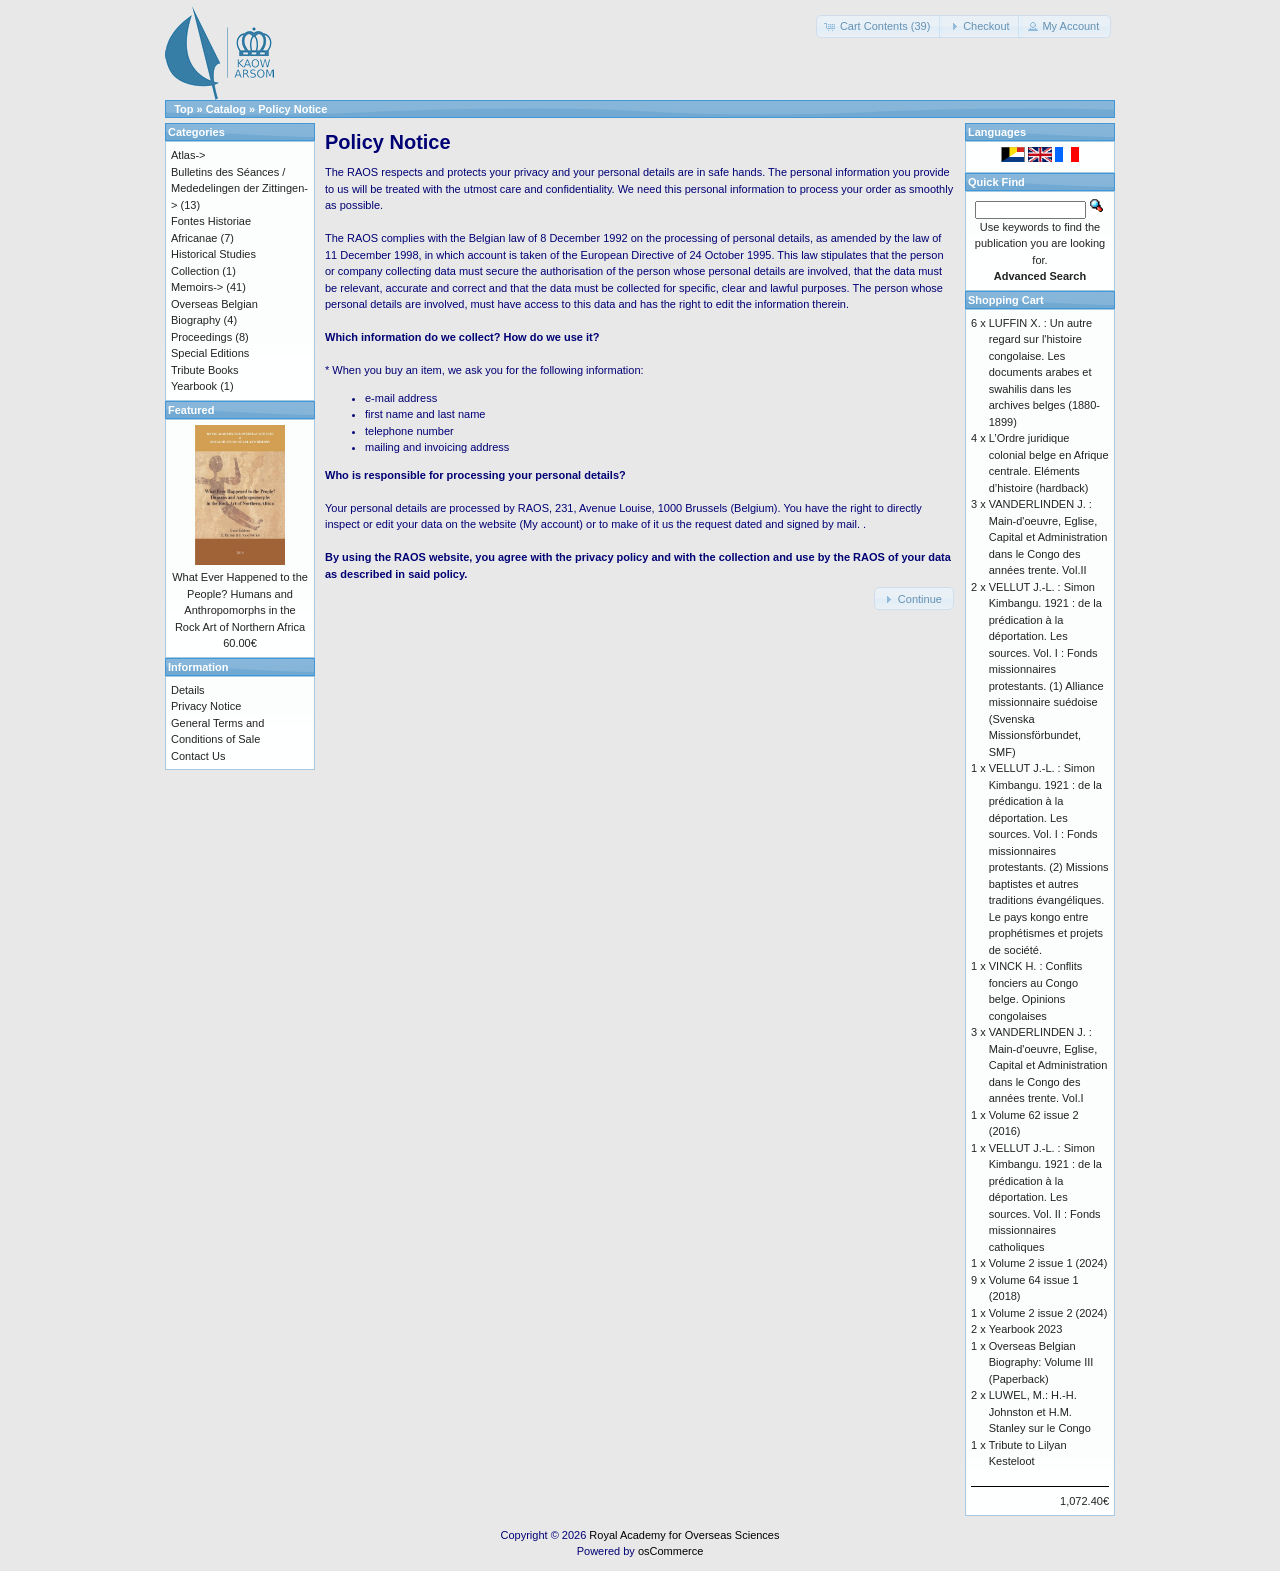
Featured (191, 410)
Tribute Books (204, 370)
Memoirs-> (197, 287)
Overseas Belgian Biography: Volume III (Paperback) (1041, 1362)
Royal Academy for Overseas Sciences (684, 1535)
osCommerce (670, 1551)
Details (188, 690)
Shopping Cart (1006, 300)
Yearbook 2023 (1026, 1329)
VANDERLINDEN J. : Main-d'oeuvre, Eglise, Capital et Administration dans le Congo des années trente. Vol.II (1048, 537)
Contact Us (198, 756)
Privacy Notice (206, 706)
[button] (879, 26)
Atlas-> (188, 155)
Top (183, 109)
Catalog (226, 109)
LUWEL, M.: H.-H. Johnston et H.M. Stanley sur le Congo (1040, 1411)
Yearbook (194, 386)
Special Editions (210, 353)
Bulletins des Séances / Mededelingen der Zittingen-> (239, 188)
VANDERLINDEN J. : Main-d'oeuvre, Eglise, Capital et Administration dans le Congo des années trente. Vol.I (1048, 1065)
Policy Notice (292, 109)
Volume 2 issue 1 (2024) (1048, 1263)
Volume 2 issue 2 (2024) (1048, 1313)
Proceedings (201, 337)
